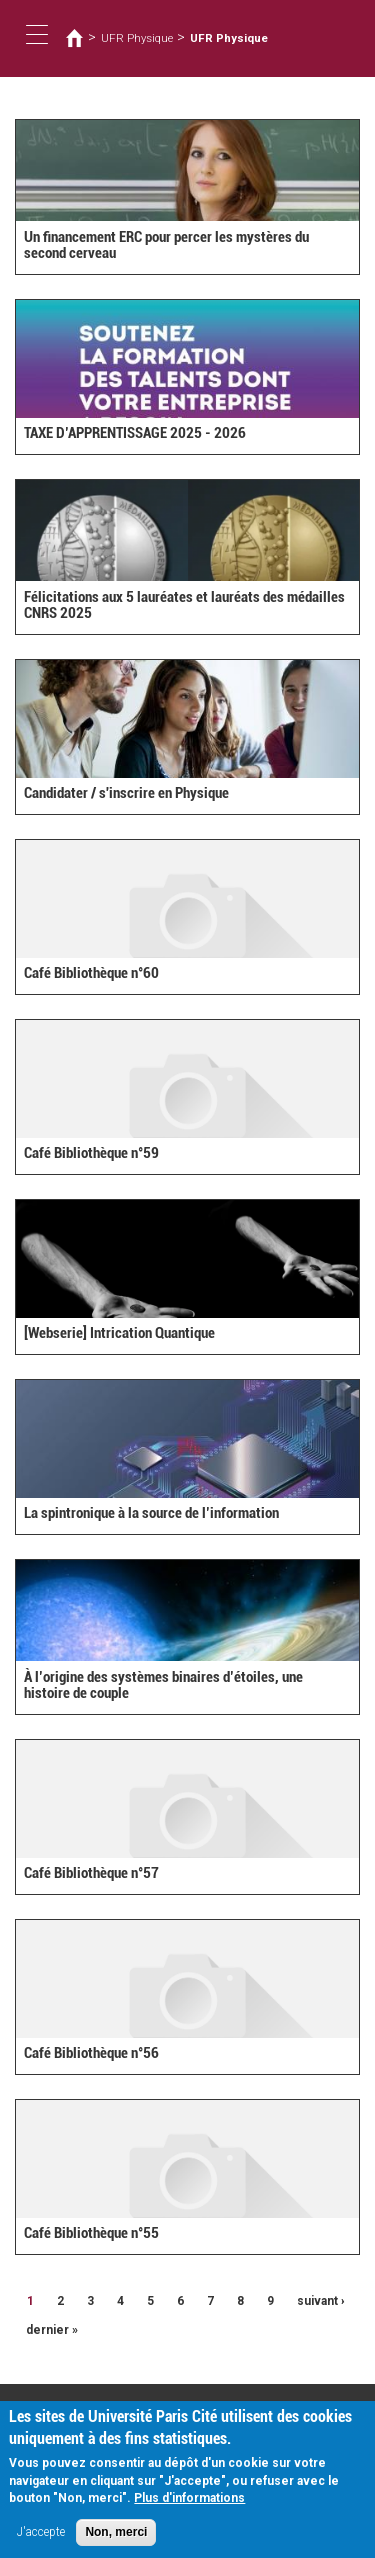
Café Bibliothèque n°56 (91, 2053)
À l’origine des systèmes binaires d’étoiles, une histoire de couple (163, 1685)
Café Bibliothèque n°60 (91, 973)
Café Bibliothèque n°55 (91, 2233)
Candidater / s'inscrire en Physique (126, 793)
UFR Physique (137, 38)
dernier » (52, 2330)
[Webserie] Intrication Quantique (119, 1333)
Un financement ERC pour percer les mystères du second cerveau (166, 245)
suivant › (321, 2301)
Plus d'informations (189, 2503)
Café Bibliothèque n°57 (91, 1873)
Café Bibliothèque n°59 (91, 1153)
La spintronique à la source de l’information (151, 1513)
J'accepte (41, 2537)
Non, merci (116, 2537)
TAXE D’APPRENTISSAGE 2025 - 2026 (135, 433)
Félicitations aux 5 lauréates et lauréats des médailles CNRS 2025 (184, 605)
